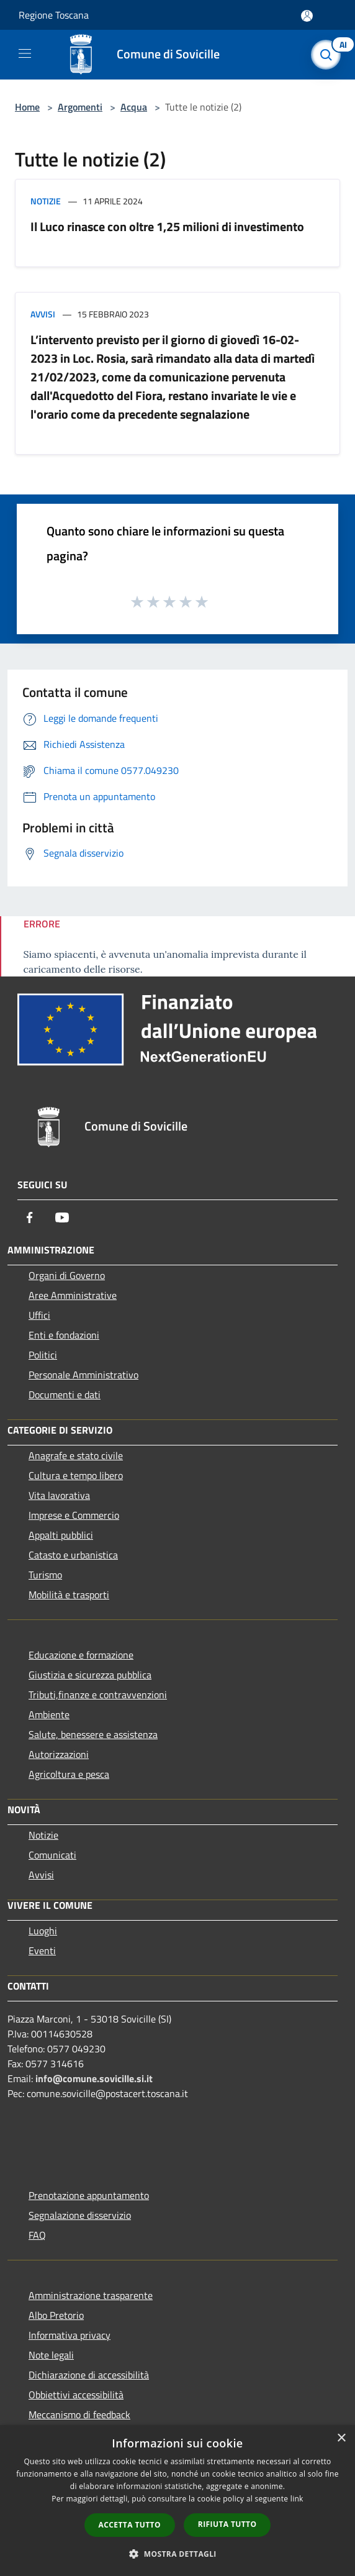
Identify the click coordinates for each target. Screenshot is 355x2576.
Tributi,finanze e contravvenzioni (98, 1694)
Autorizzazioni (59, 1754)
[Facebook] (29, 1217)
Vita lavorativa (59, 1495)
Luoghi (43, 1930)
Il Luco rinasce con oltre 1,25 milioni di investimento (167, 226)
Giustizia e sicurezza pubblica (90, 1674)
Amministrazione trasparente (91, 2295)
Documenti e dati (65, 1394)
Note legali (51, 2354)
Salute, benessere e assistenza (93, 1734)
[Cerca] (328, 54)
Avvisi (42, 314)
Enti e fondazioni (64, 1334)
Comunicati (52, 1854)
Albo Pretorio (56, 2315)
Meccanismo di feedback (79, 2414)
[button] (177, 2553)
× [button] (341, 2438)
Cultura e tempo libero (76, 1475)
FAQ (37, 2235)
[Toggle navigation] (24, 53)
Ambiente (49, 1714)
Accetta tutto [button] (130, 2524)
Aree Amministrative (73, 1295)
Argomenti (80, 106)
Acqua (133, 106)
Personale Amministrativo (83, 1374)
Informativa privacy (69, 2335)
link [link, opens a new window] (296, 2498)
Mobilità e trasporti (69, 1594)
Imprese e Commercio (74, 1515)
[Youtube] (62, 1217)
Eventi (42, 1950)
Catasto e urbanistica (73, 1554)
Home (27, 106)
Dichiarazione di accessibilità (89, 2374)
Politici (43, 1354)
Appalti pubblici (61, 1534)
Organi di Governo (67, 1275)
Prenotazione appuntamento (89, 2195)
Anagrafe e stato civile (76, 1455)
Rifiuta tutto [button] (227, 2524)
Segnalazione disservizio (80, 2215)
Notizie (45, 200)
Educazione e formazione (81, 1654)
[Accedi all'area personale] (307, 15)
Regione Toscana (54, 14)
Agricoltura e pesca (69, 1774)
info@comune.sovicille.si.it (94, 2078)
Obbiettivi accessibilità (76, 2394)
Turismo (45, 1574)
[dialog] (177, 2500)
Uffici (39, 1315)
